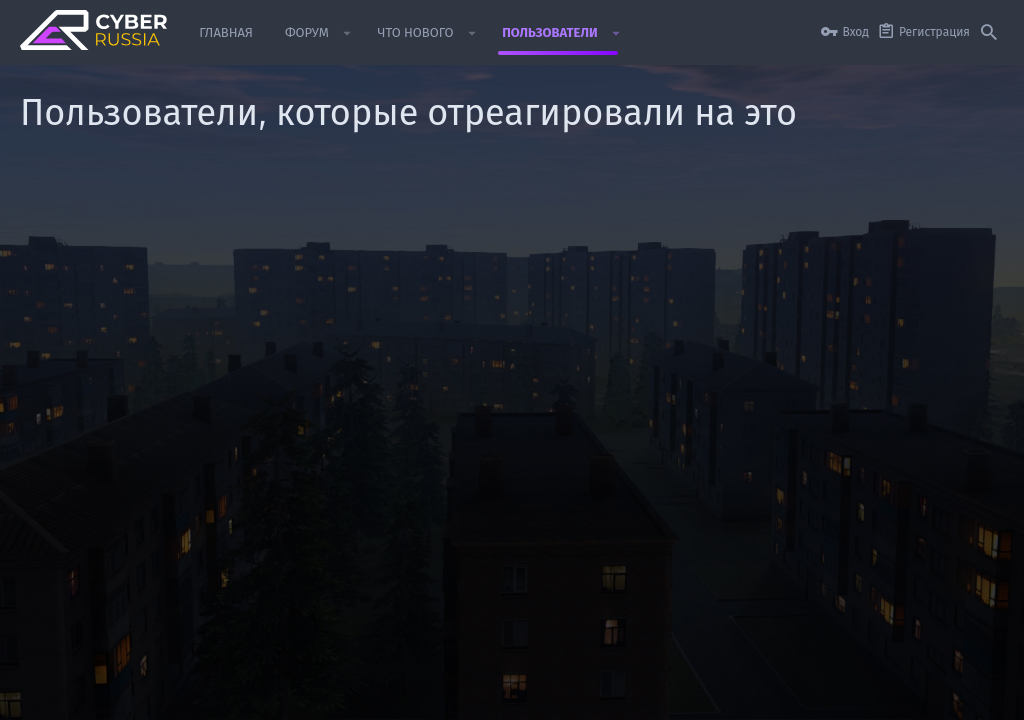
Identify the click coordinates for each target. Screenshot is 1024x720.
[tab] (138, 232)
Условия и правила (586, 694)
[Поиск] (989, 33)
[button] (347, 33)
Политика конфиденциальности (743, 694)
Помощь (869, 694)
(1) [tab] (54, 232)
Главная (926, 694)
